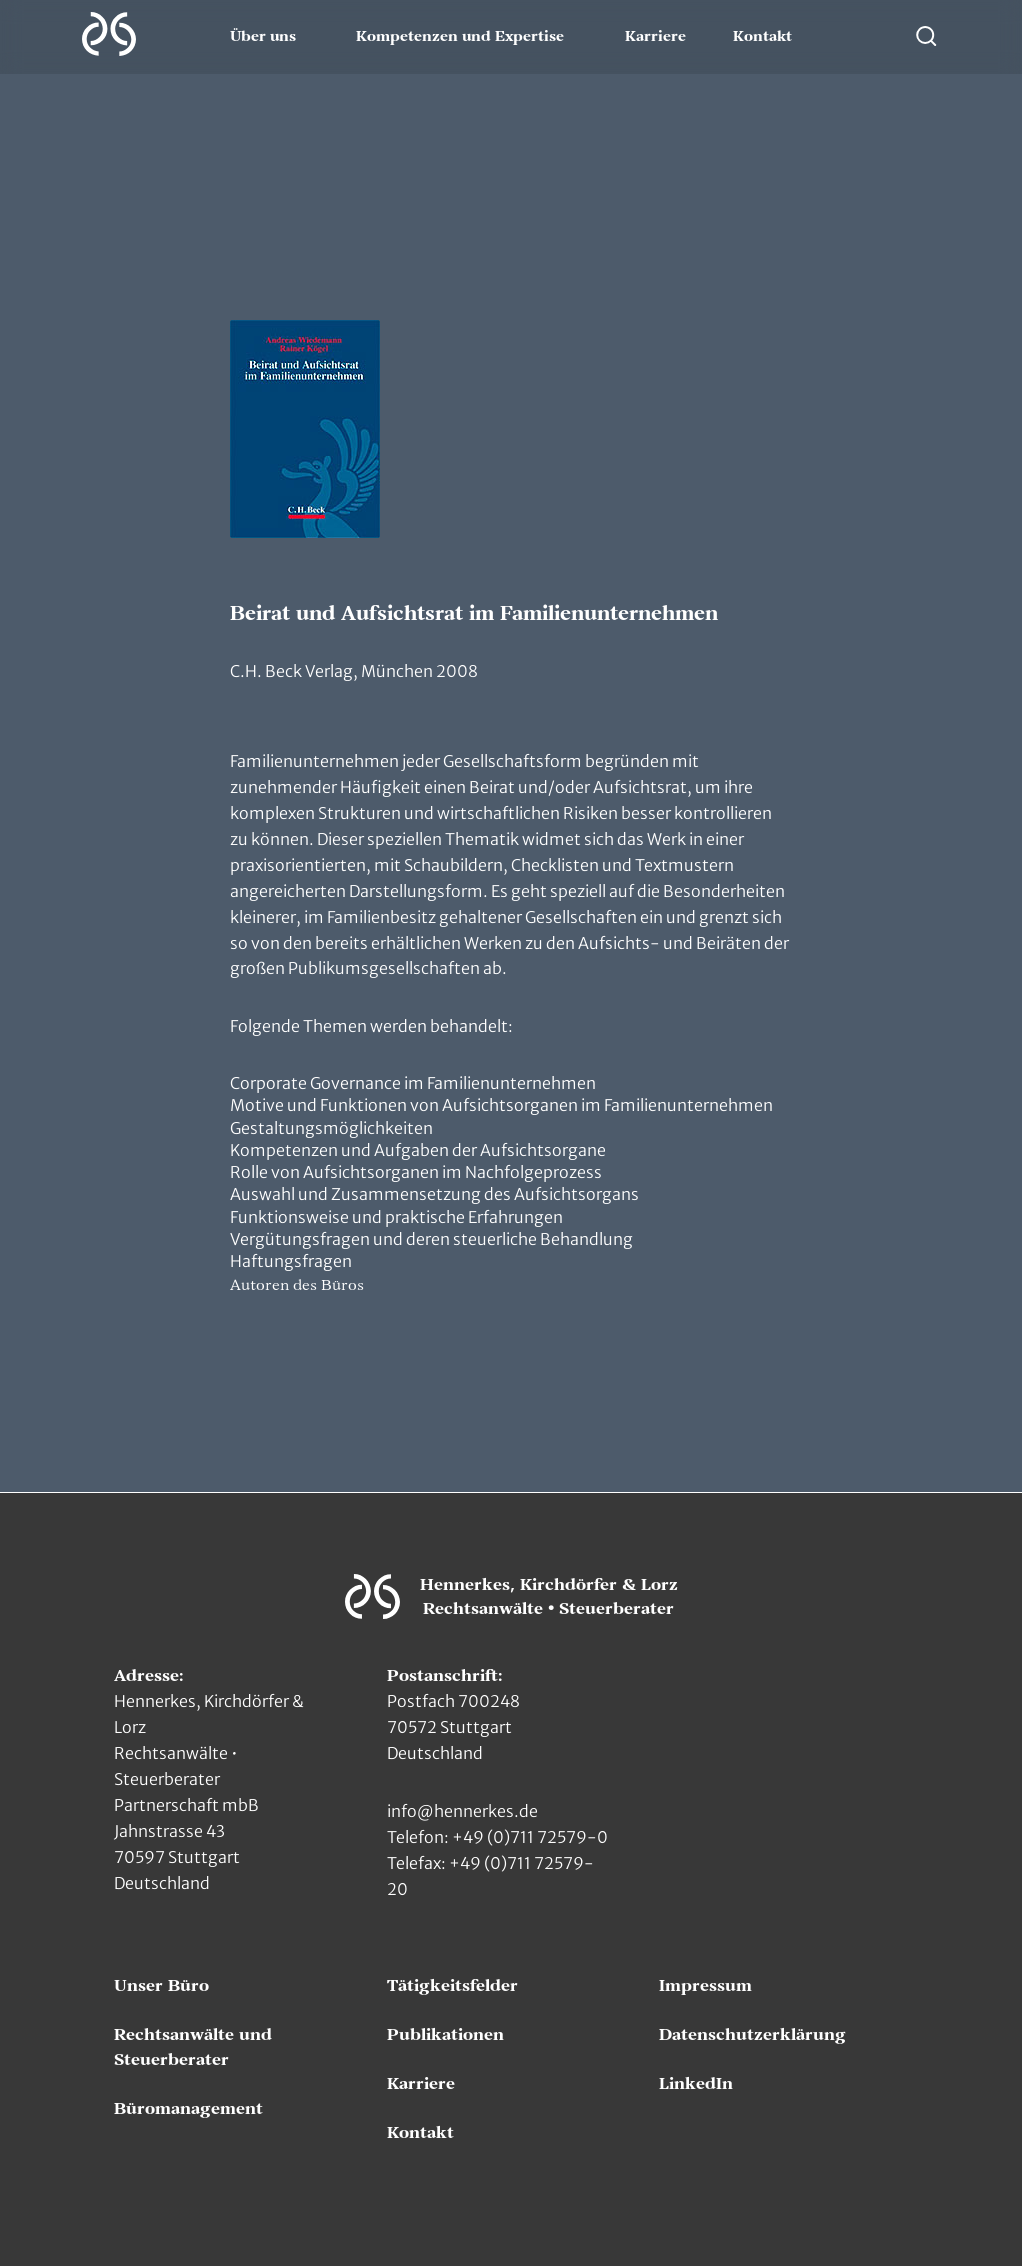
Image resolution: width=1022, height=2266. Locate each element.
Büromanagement (188, 2109)
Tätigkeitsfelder (452, 1986)
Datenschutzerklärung (752, 2035)
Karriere (655, 37)
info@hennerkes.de (462, 1811)
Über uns (263, 37)
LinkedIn (696, 2084)
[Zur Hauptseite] (109, 34)
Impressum (705, 1986)
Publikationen (445, 2035)
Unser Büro (161, 1986)
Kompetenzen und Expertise (460, 37)
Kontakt (762, 37)
